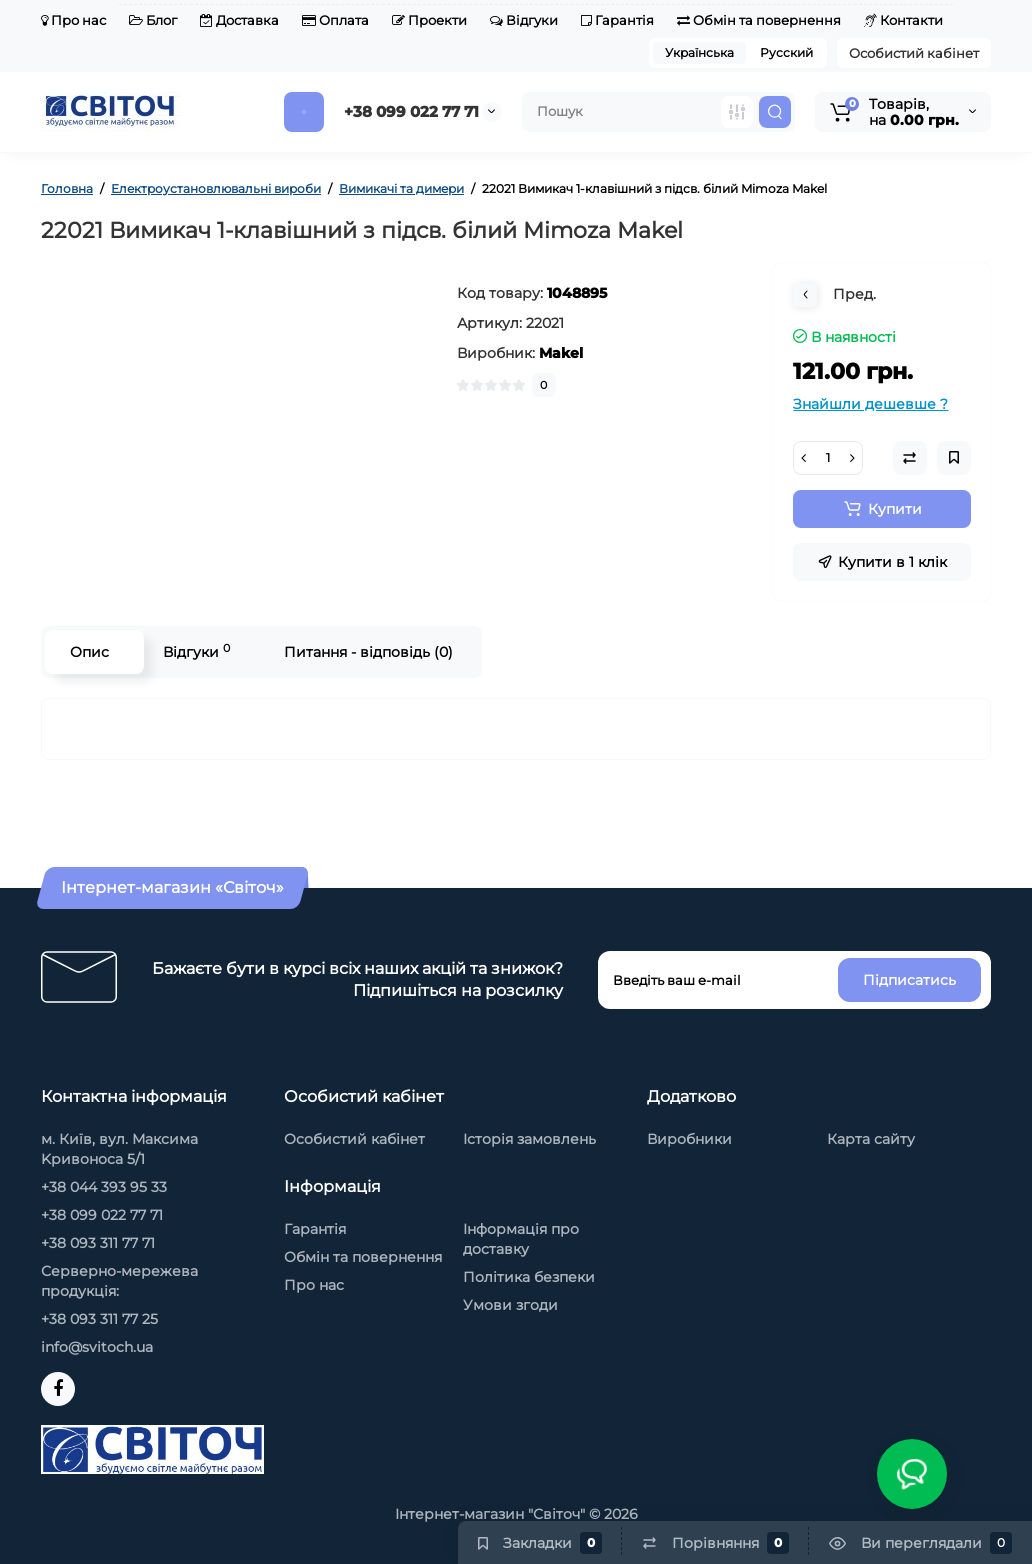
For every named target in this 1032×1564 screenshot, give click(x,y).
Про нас (73, 20)
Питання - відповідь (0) (368, 652)
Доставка (239, 20)
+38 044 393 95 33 (104, 1187)
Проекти (429, 20)
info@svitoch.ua (97, 1347)
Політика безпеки (529, 1277)
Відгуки (524, 20)
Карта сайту (871, 1139)
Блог (153, 20)
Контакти (903, 20)
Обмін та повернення (759, 20)
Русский (786, 52)
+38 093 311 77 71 (98, 1243)
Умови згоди (510, 1305)
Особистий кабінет (914, 53)
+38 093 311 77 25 (99, 1319)
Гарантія (617, 20)
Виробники (689, 1139)
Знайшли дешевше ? (870, 404)
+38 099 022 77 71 (411, 111)
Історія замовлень (529, 1139)
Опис (89, 652)
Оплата (335, 20)
